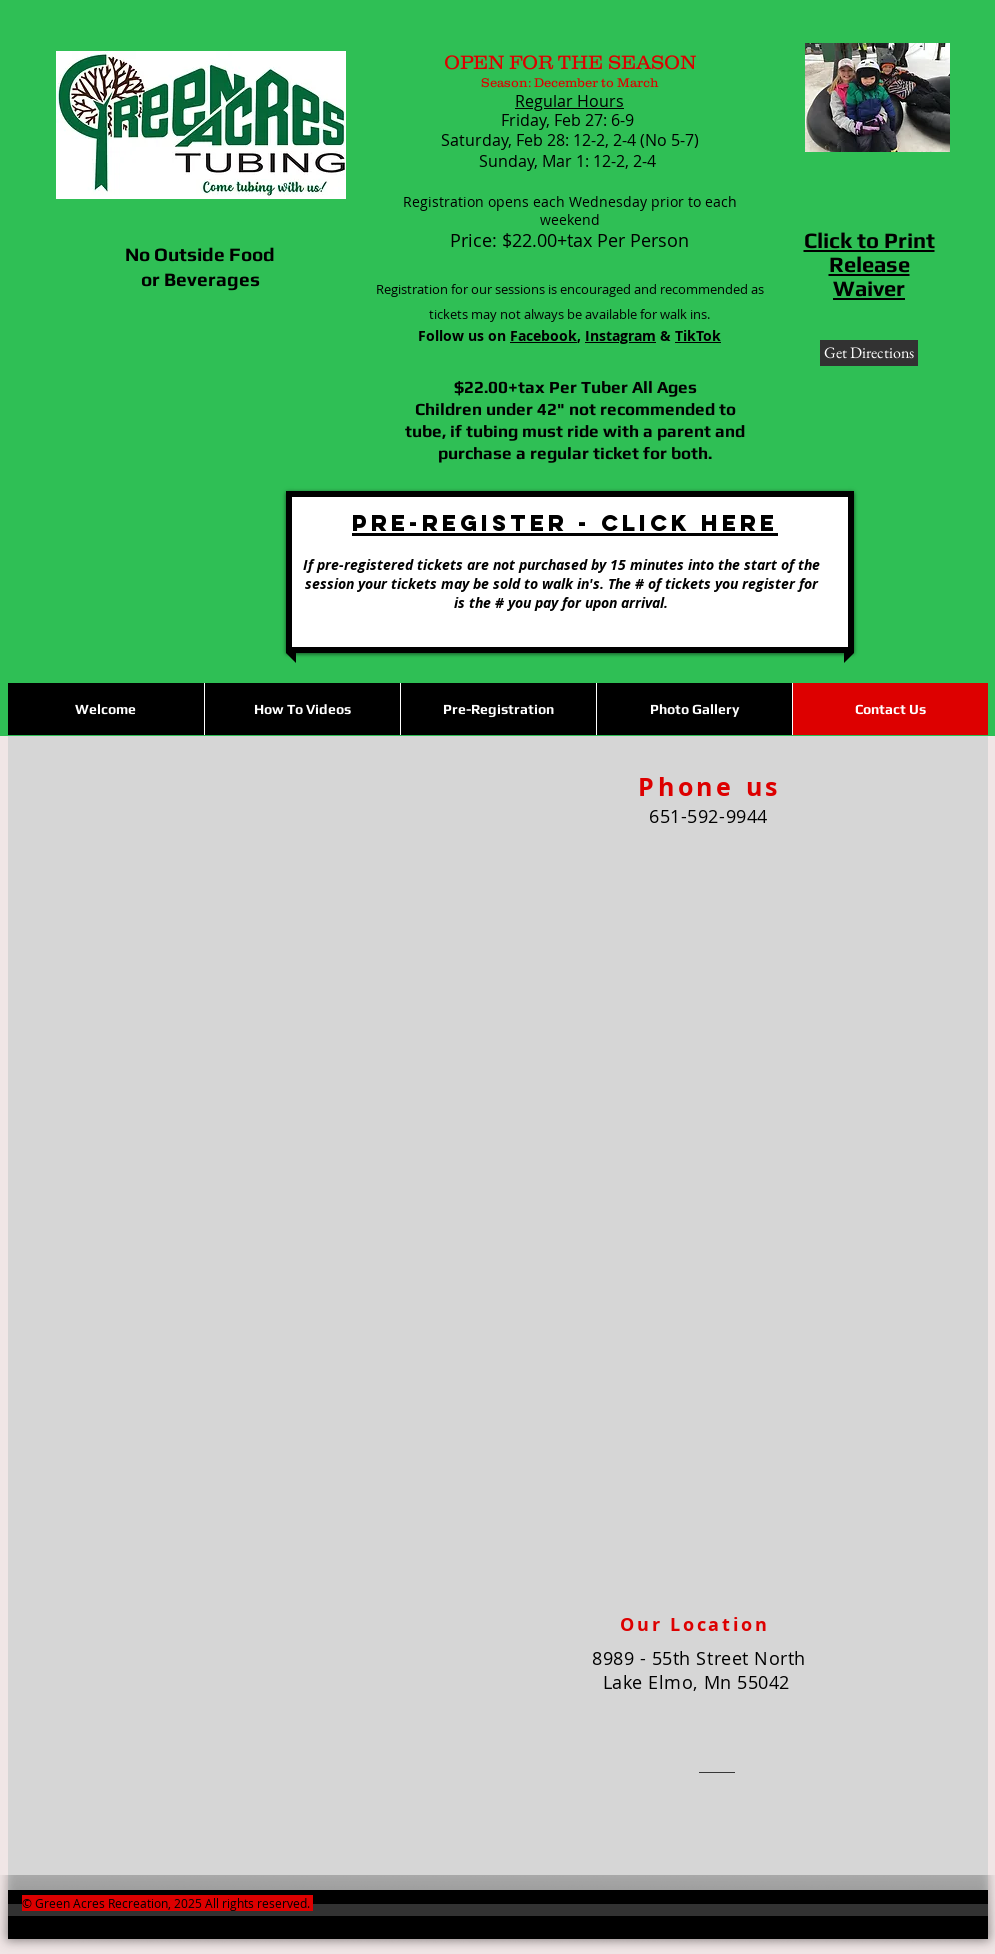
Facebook (543, 335)
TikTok (698, 335)
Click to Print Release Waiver (869, 264)
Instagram (620, 335)
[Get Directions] (869, 353)
